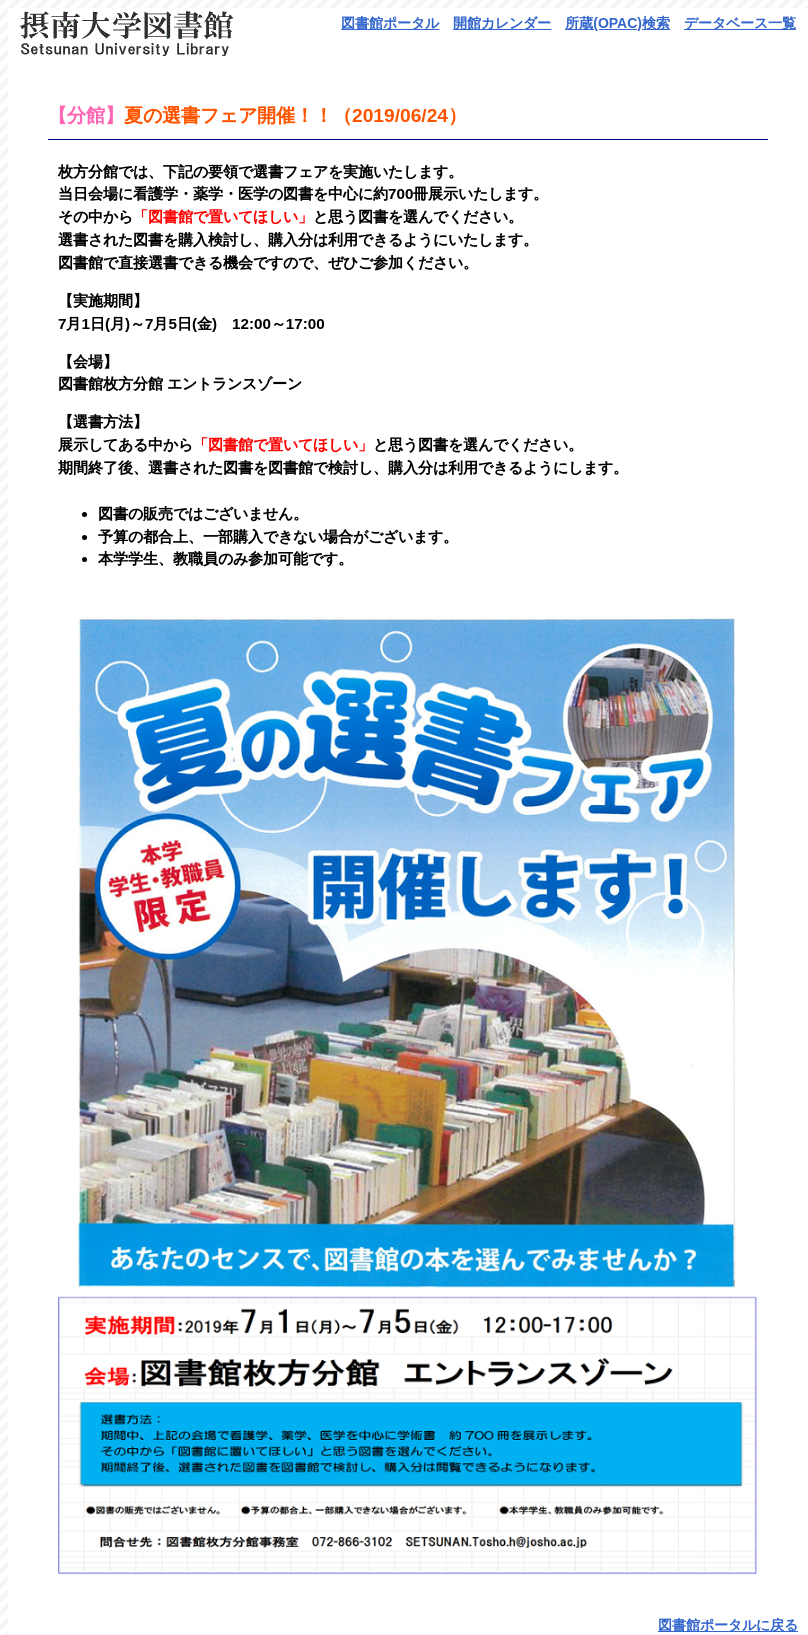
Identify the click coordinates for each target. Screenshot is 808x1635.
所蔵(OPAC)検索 (617, 23)
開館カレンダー (502, 23)
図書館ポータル (390, 23)
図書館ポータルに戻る (728, 1625)
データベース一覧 (740, 23)
